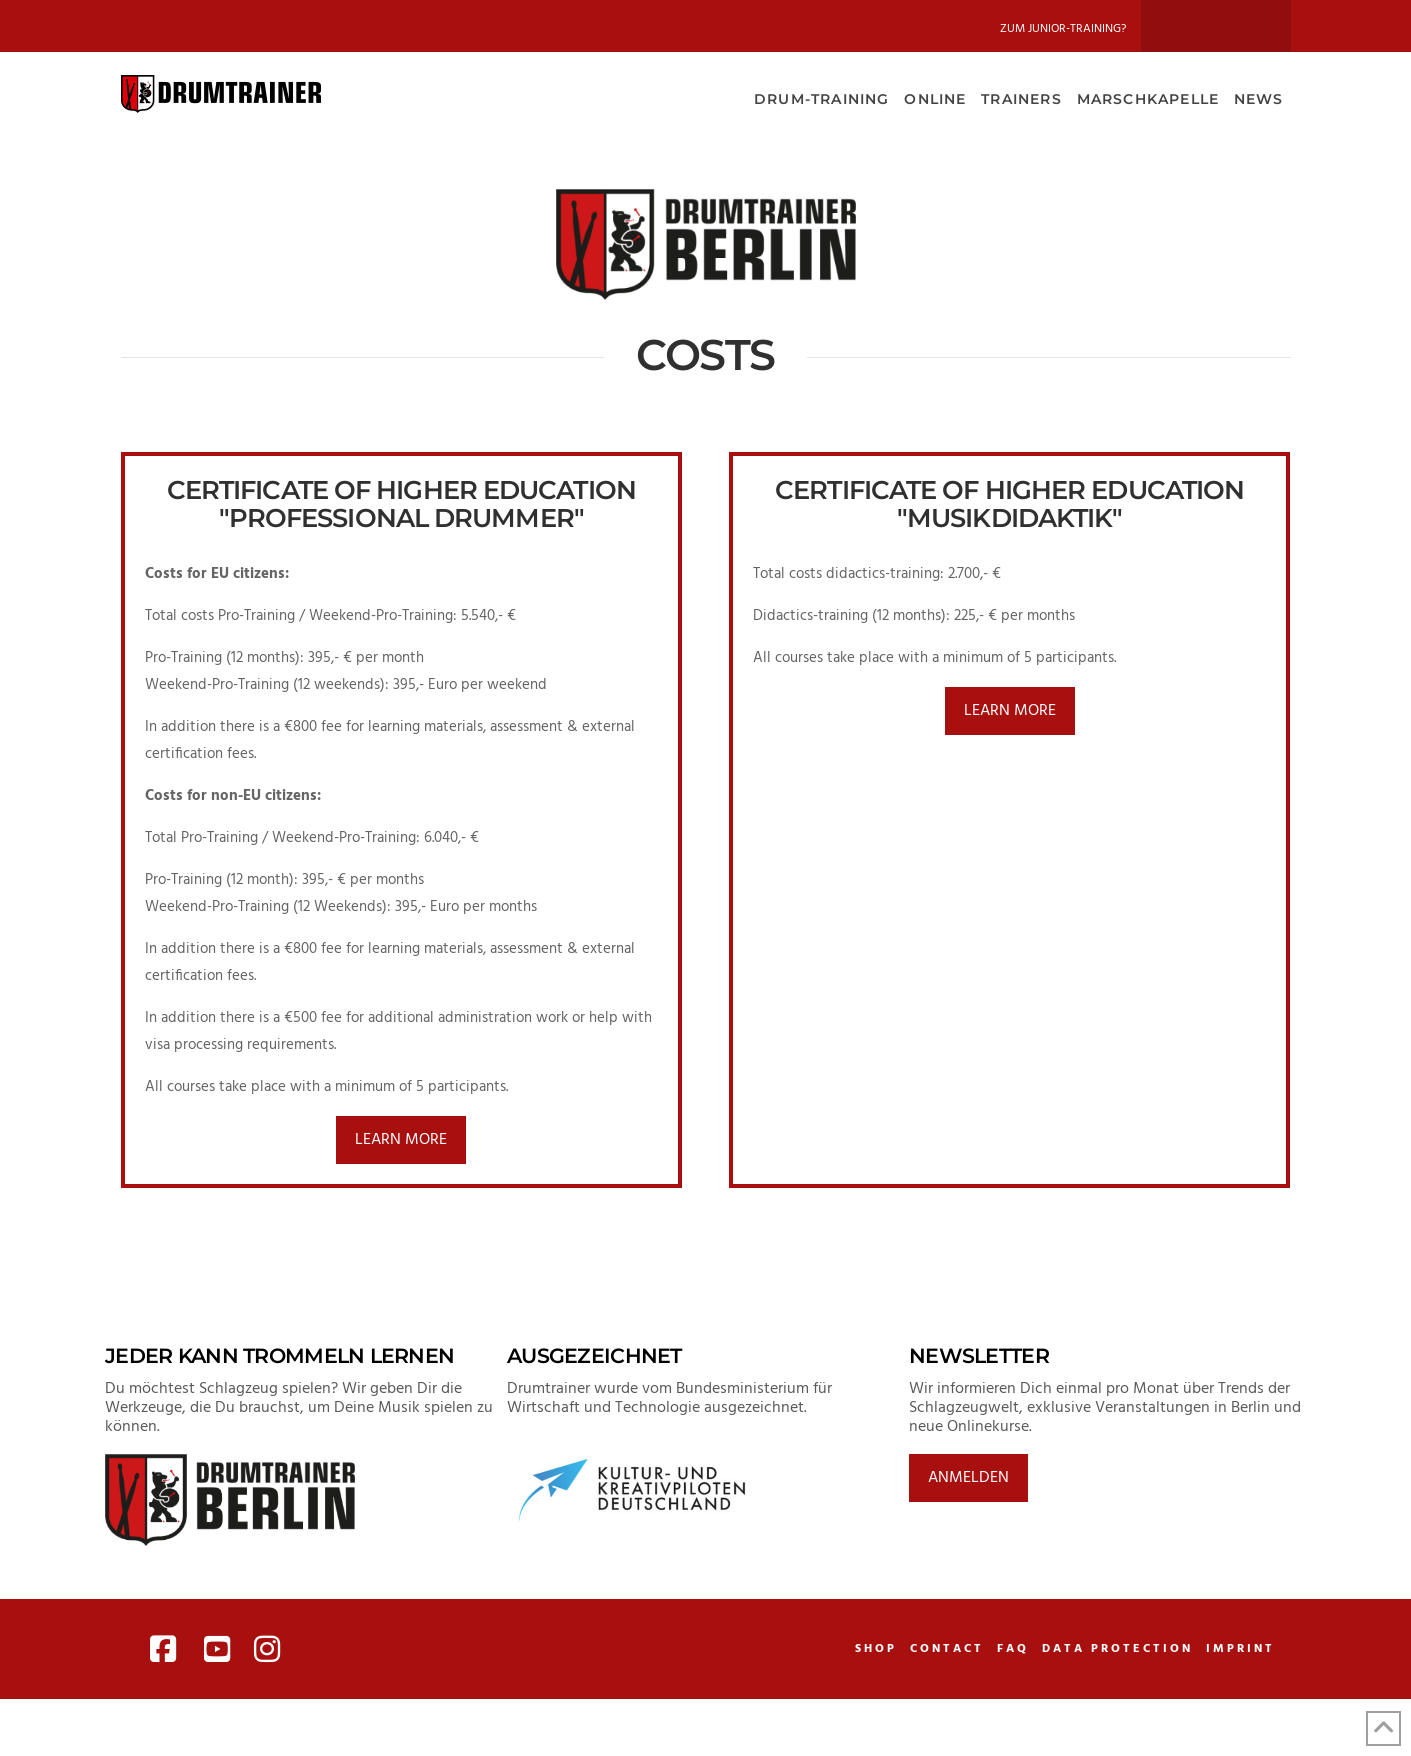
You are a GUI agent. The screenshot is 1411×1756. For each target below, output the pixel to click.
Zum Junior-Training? (1063, 29)
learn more (401, 1140)
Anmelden (968, 1478)
